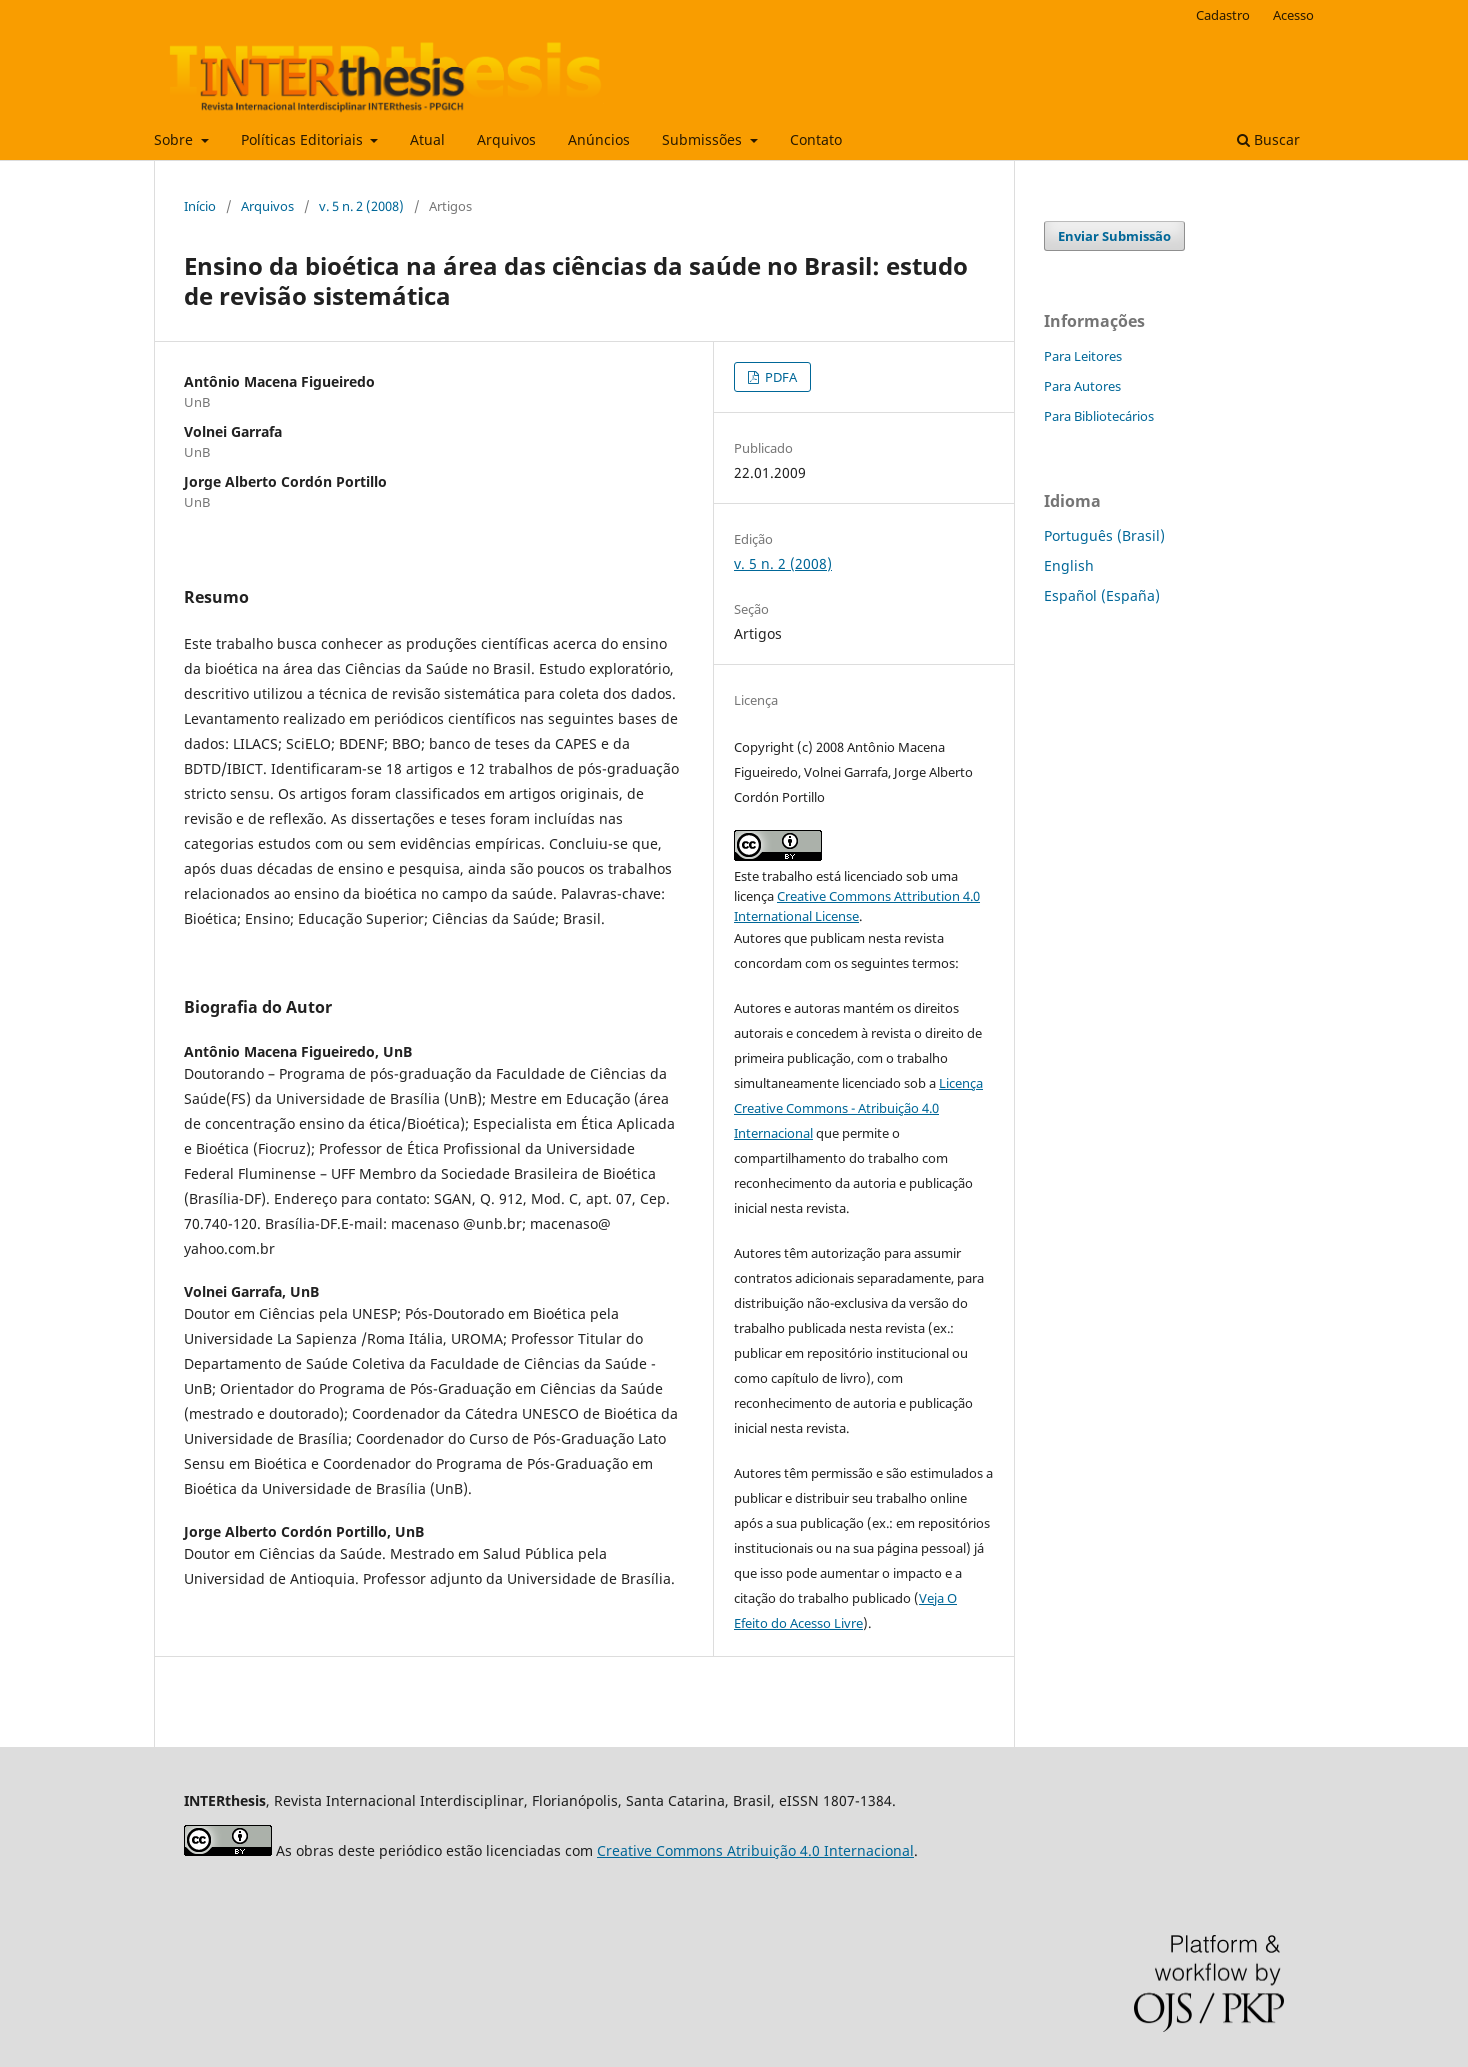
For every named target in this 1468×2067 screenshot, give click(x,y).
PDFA (779, 377)
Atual (427, 139)
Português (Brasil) (1104, 535)
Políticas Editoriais (304, 139)
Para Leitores (1083, 356)
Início (200, 206)
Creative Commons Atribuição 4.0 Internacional (755, 1850)
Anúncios (599, 139)
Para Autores (1082, 386)
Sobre (175, 139)
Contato (816, 139)
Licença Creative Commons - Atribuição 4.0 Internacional (858, 1108)
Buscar (1268, 139)
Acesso (1293, 15)
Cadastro (1223, 15)
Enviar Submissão (1114, 236)
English (1069, 565)
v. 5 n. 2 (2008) (361, 206)
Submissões (704, 139)
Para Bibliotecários (1099, 416)
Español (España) (1102, 595)
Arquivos (506, 139)
